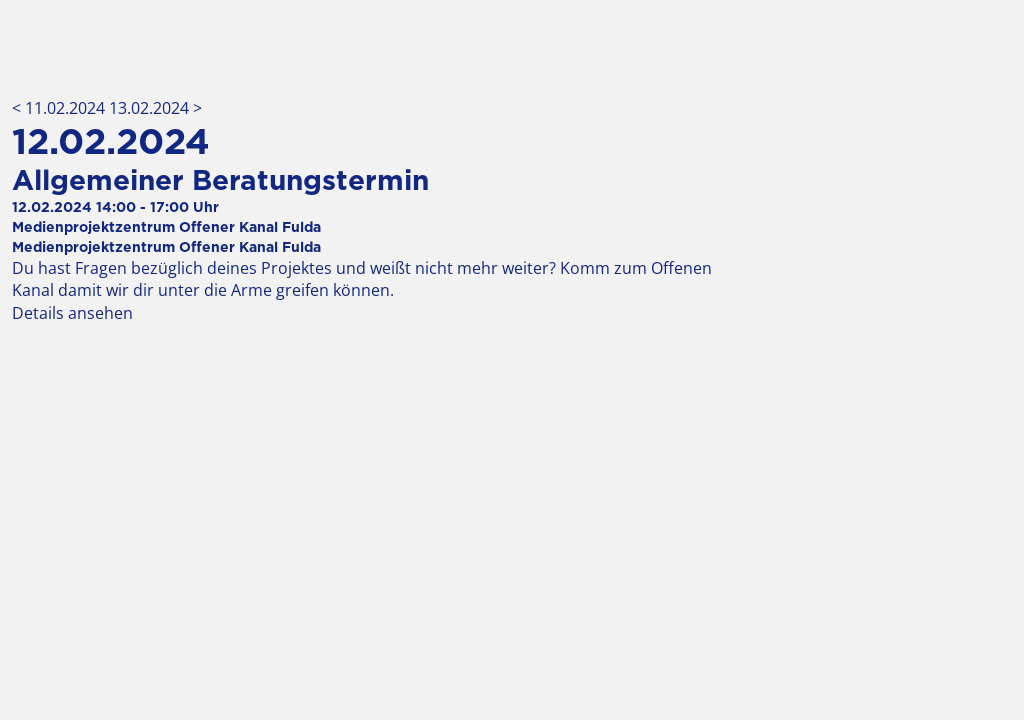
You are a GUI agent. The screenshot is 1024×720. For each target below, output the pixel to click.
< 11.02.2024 (60, 108)
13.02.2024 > (155, 108)
